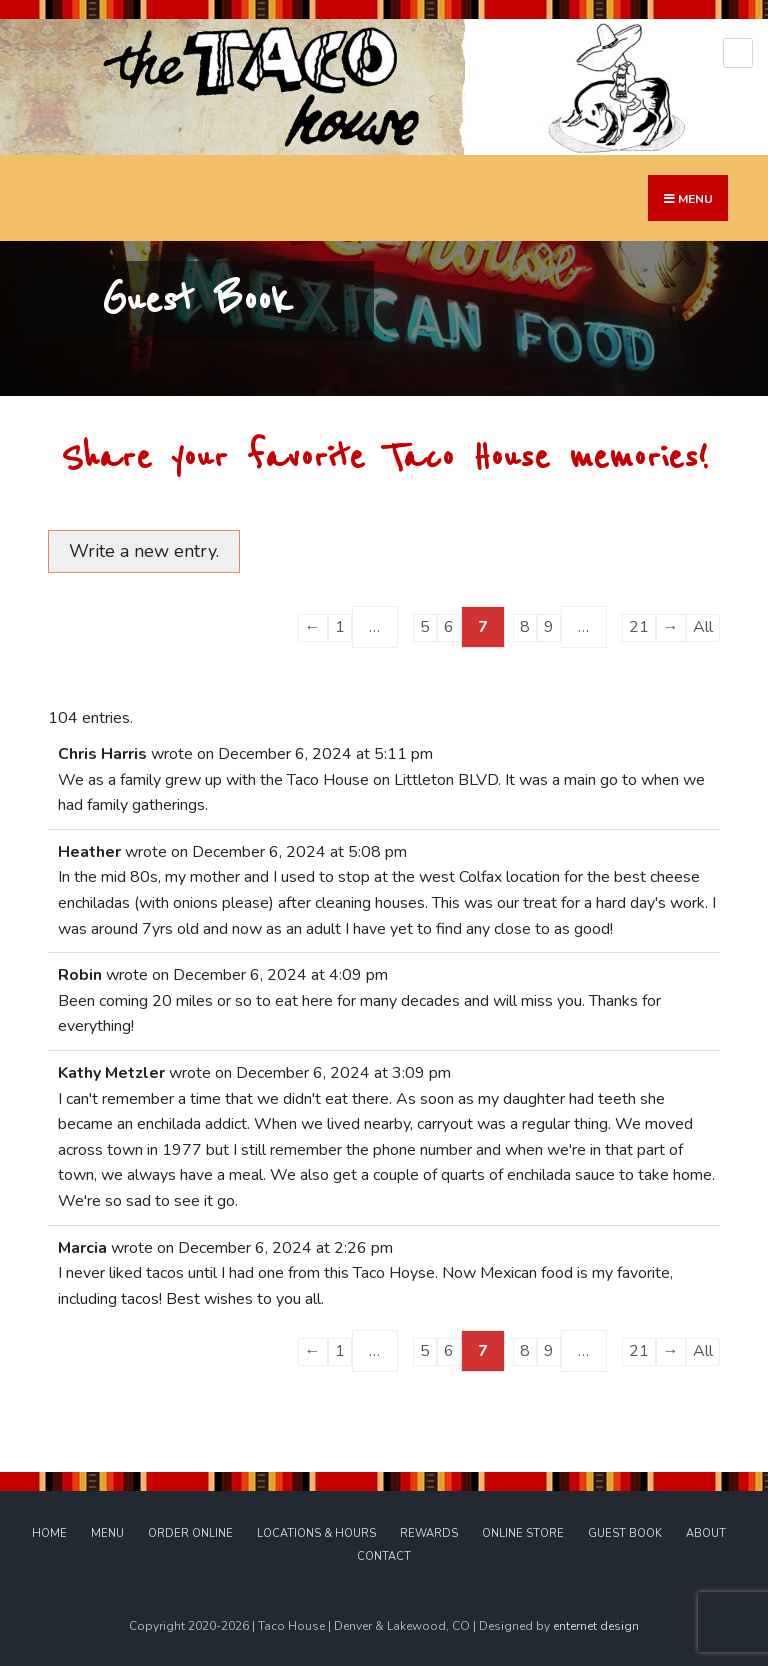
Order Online (190, 1533)
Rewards (429, 1533)
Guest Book (625, 1533)
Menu (107, 1533)
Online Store (523, 1533)
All (703, 627)
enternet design (596, 1626)
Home (49, 1533)
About (706, 1533)
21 (639, 627)
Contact (384, 1556)
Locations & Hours (316, 1533)
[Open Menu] (738, 53)
